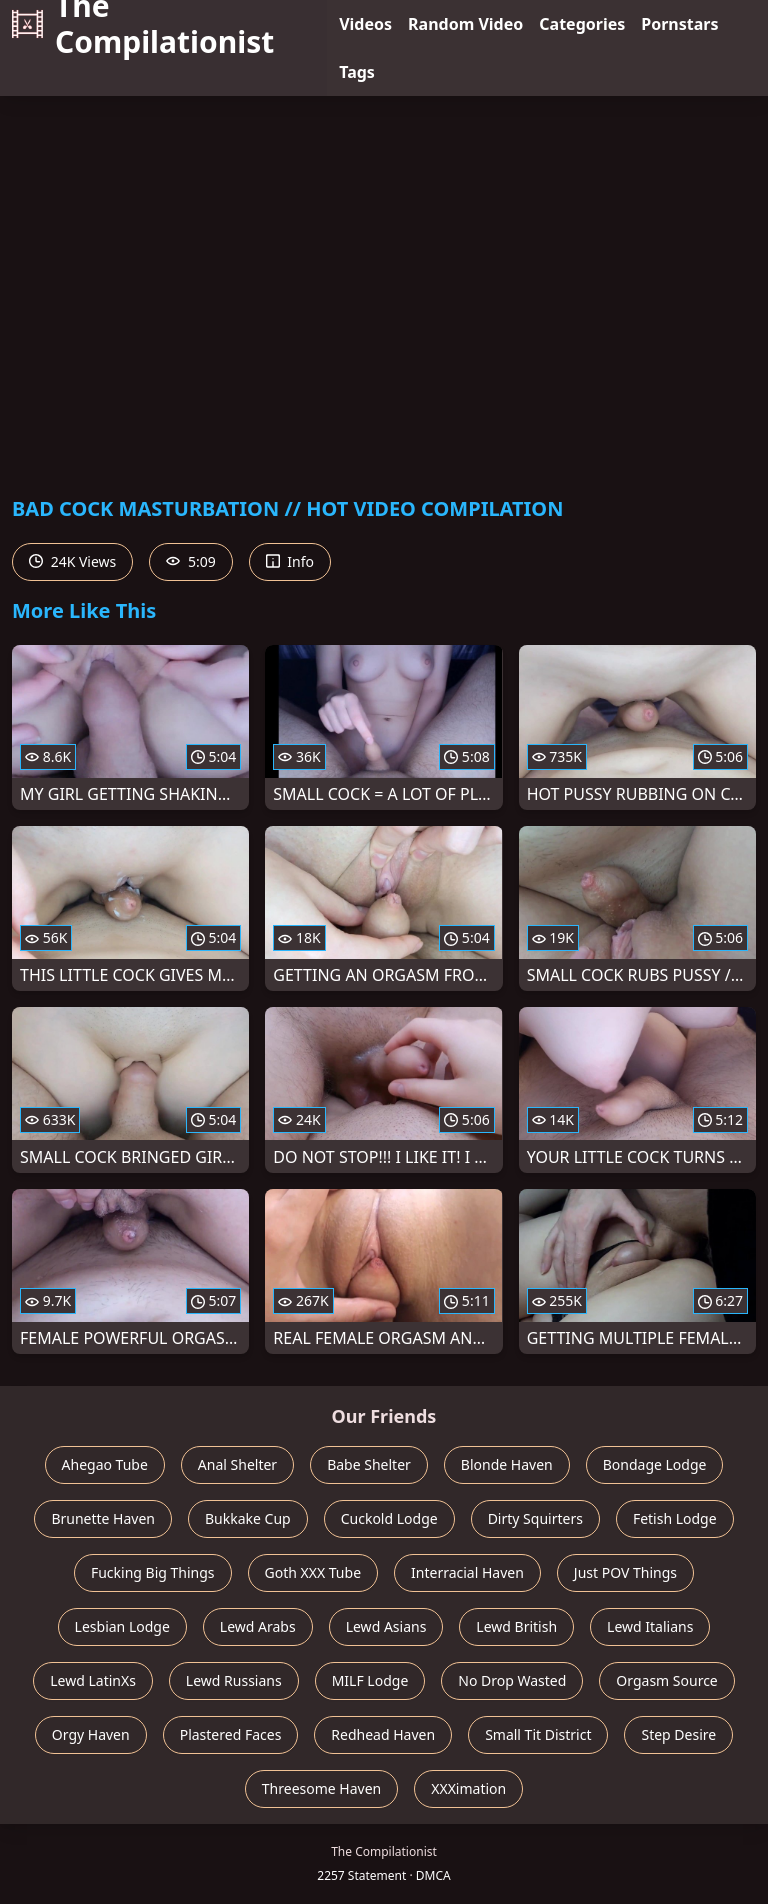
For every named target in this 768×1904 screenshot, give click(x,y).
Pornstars (679, 24)
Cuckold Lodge (389, 1518)
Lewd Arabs (258, 1626)
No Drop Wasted (512, 1680)
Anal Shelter (237, 1464)
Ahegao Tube (105, 1464)
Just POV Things (625, 1572)
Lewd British (516, 1626)
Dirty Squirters (535, 1518)
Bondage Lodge (655, 1464)
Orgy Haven (91, 1734)
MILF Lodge (370, 1680)
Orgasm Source (666, 1680)
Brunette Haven (103, 1518)
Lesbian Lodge (122, 1626)
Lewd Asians (386, 1626)
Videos (365, 24)
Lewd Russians (234, 1680)
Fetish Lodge (675, 1518)
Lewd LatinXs (93, 1680)
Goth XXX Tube (313, 1572)
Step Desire (678, 1734)
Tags (357, 72)
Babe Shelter (369, 1464)
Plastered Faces (231, 1734)
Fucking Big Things (153, 1572)
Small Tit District (538, 1734)
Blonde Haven (507, 1464)
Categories (582, 24)
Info (290, 561)
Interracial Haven (467, 1572)
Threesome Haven (321, 1788)
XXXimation (468, 1788)
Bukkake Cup (248, 1518)
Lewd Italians (650, 1626)
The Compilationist (143, 24)
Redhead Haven (383, 1734)
